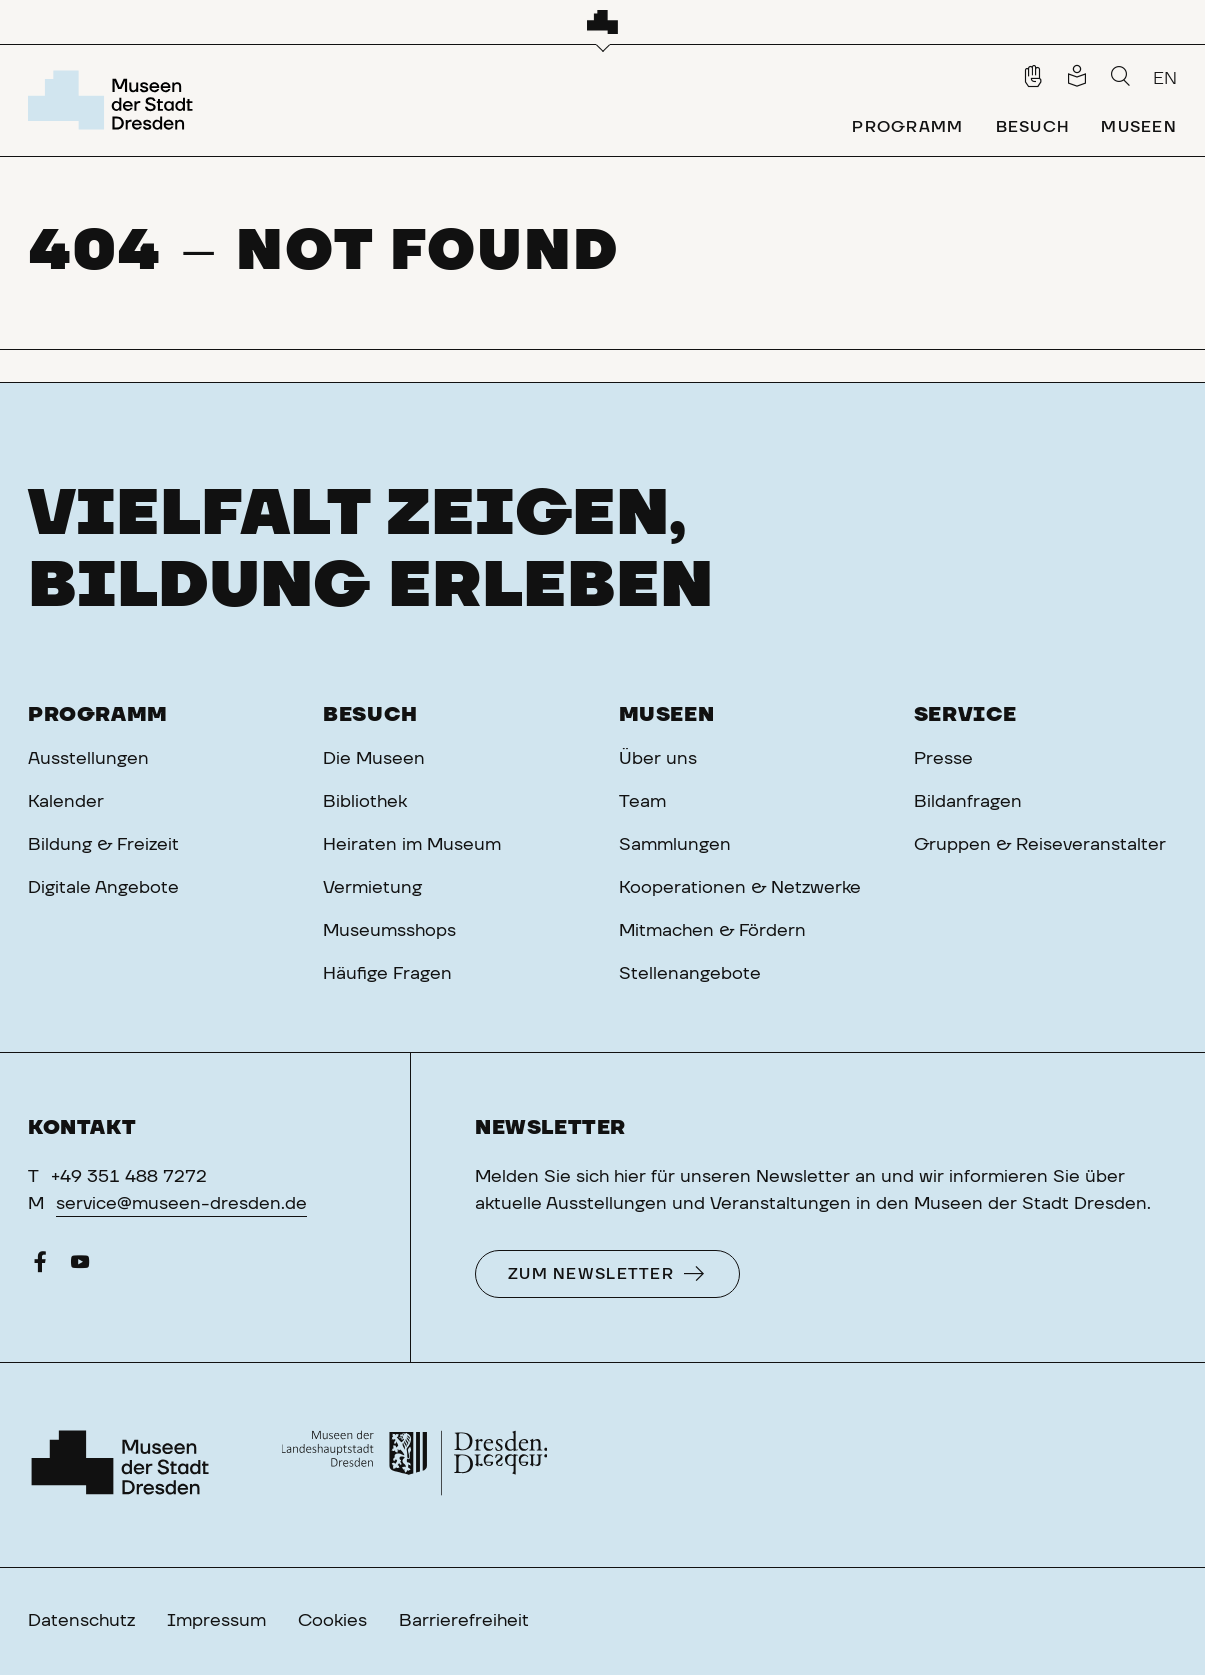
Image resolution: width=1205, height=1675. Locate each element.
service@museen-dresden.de (181, 1204)
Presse (943, 759)
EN (1165, 79)
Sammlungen (675, 845)
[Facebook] (40, 1267)
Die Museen (374, 759)
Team (642, 802)
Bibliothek (365, 802)
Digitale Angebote (103, 888)
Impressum (216, 1621)
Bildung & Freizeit (103, 845)
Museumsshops (389, 931)
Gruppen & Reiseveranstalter (1040, 845)
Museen (667, 715)
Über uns (658, 759)
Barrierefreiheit (464, 1621)
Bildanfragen (968, 802)
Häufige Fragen (387, 974)
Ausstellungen (88, 759)
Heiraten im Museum (412, 845)
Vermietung (372, 888)
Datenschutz (81, 1621)
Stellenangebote (690, 974)
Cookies (332, 1621)
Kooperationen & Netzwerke (740, 888)
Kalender (66, 802)
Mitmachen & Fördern (712, 931)
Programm (98, 715)
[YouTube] (80, 1267)
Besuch (370, 715)
